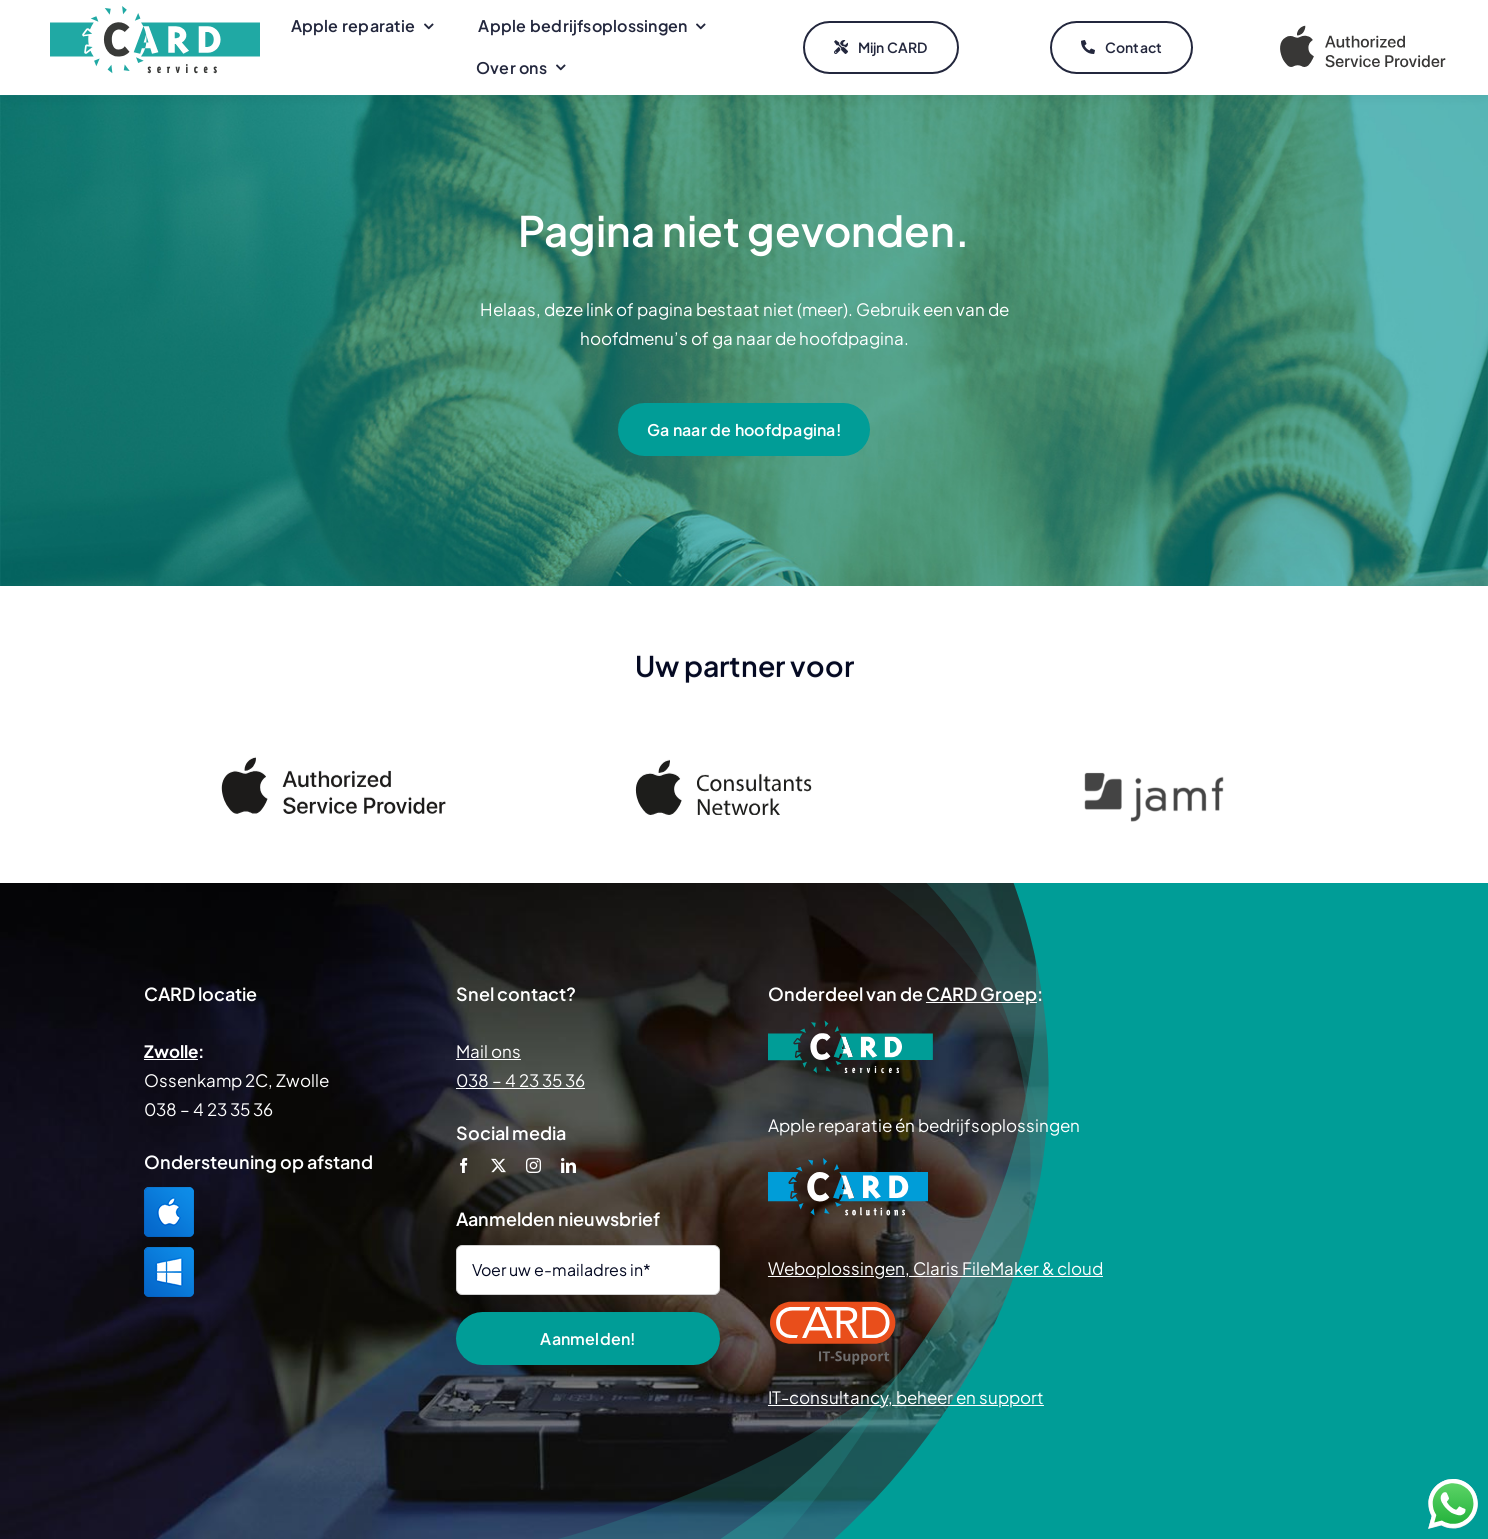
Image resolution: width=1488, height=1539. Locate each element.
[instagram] (533, 1165)
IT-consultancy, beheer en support (906, 1397)
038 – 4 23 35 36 (520, 1080)
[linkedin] (568, 1165)
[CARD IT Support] (833, 1308)
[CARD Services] (155, 14)
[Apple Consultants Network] (744, 769)
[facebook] (463, 1165)
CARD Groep (981, 993)
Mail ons (488, 1051)
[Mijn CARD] (881, 48)
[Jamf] (1154, 782)
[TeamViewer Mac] (169, 1195)
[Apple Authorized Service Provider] (1363, 29)
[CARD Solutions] (848, 1165)
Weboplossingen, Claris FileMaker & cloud (935, 1268)
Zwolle (171, 1051)
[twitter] (498, 1165)
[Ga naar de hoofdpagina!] (744, 429)
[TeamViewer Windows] (169, 1255)
